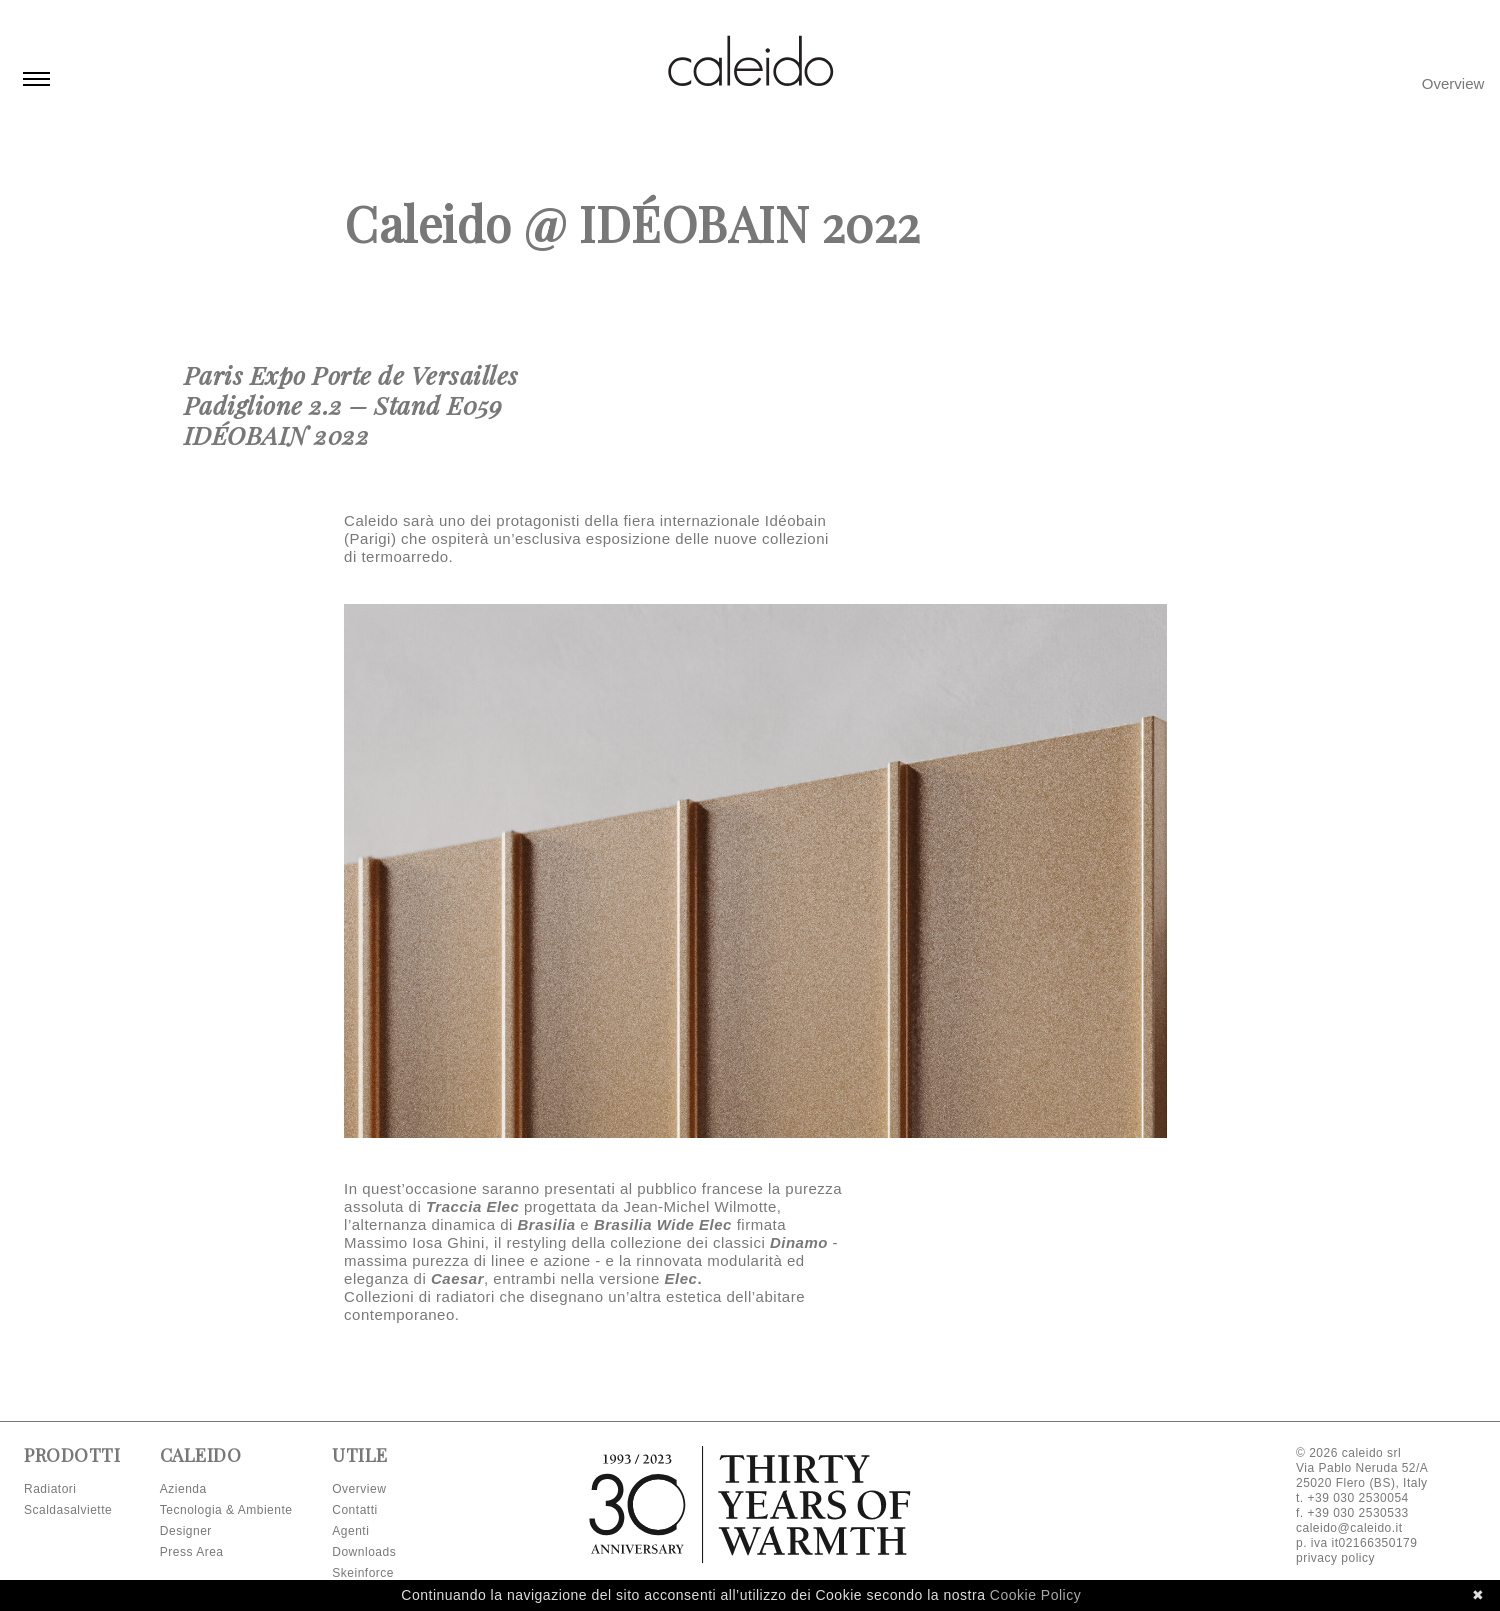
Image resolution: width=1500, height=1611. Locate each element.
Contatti (354, 1510)
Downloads (364, 1552)
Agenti (350, 1531)
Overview (1453, 83)
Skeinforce (363, 1573)
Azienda (183, 1489)
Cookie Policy (1035, 1595)
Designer (186, 1531)
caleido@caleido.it (1349, 1528)
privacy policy (1335, 1558)
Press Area (192, 1552)
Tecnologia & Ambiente (226, 1510)
